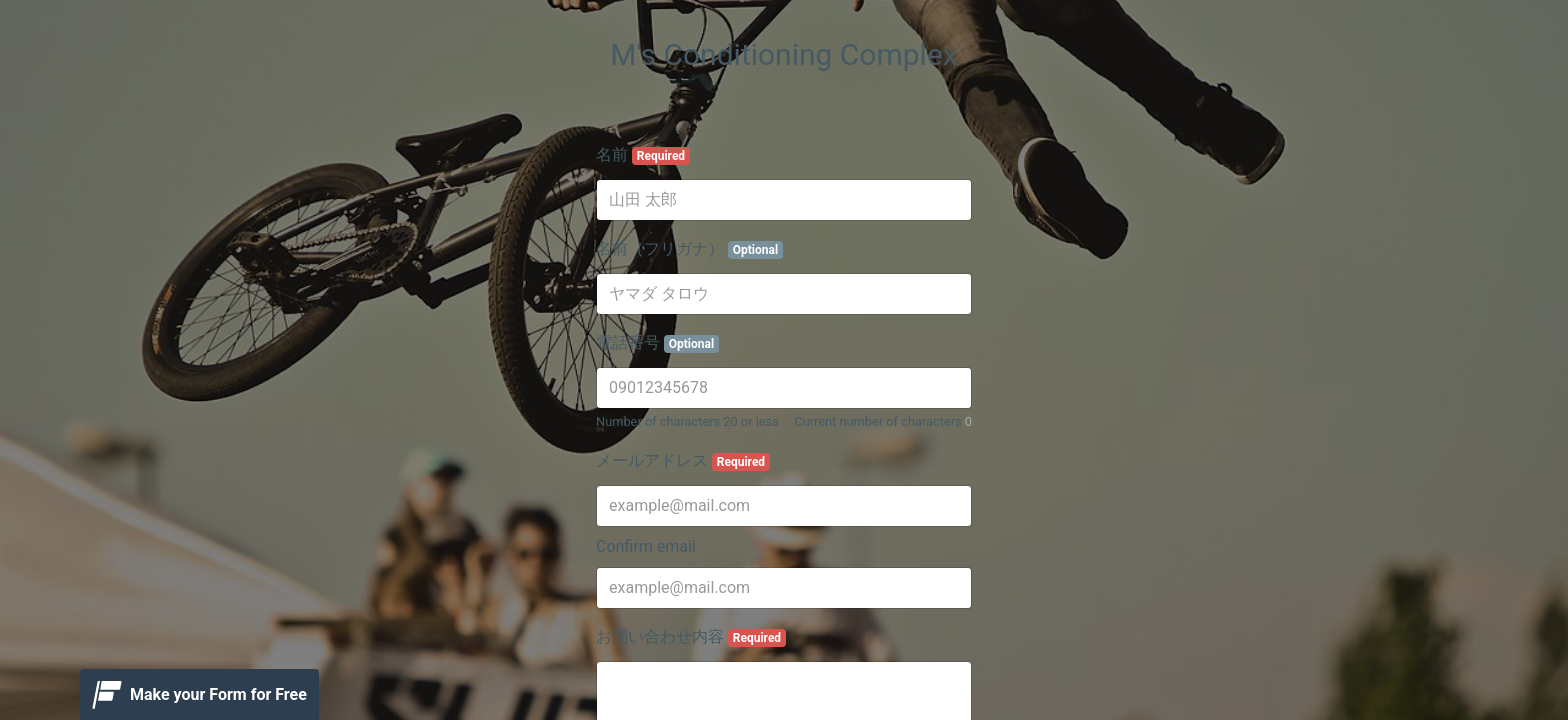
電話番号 (657, 343)
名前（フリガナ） (689, 249)
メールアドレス (683, 461)
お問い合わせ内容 (691, 637)
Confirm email (646, 546)
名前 (643, 155)
